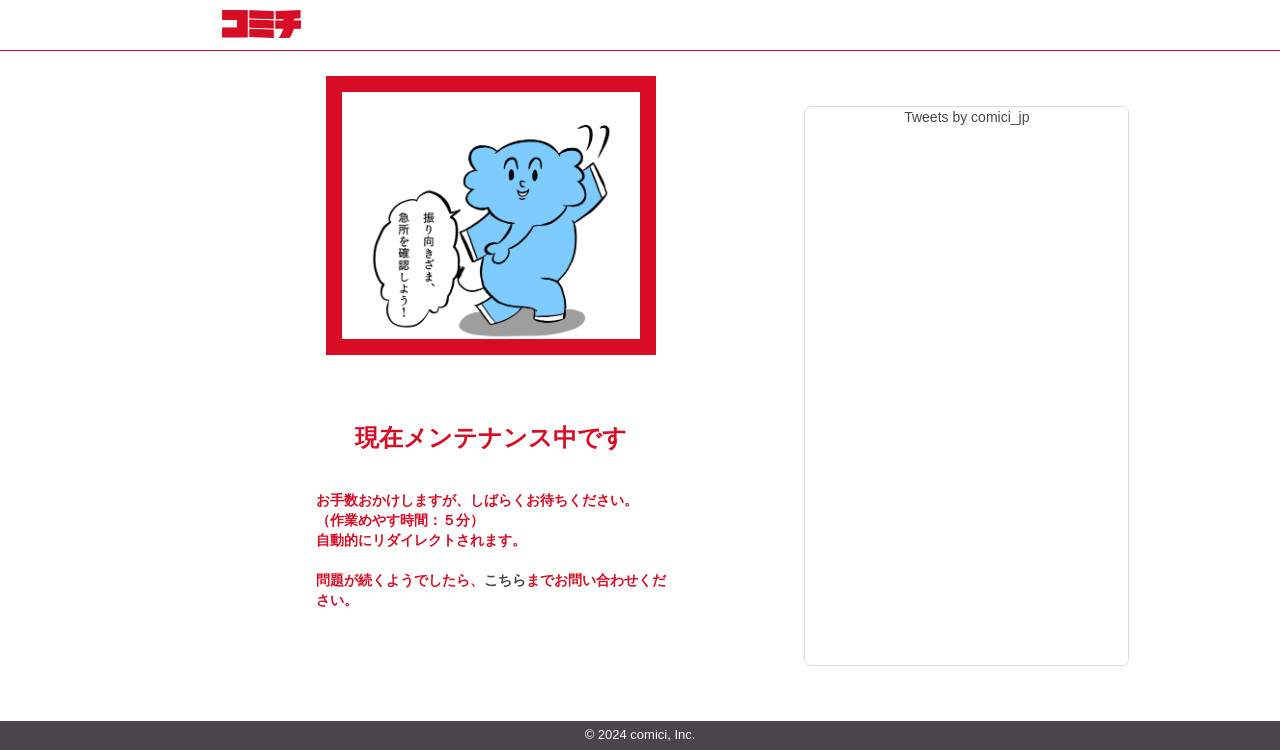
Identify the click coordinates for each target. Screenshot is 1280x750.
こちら (505, 580)
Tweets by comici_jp (966, 117)
